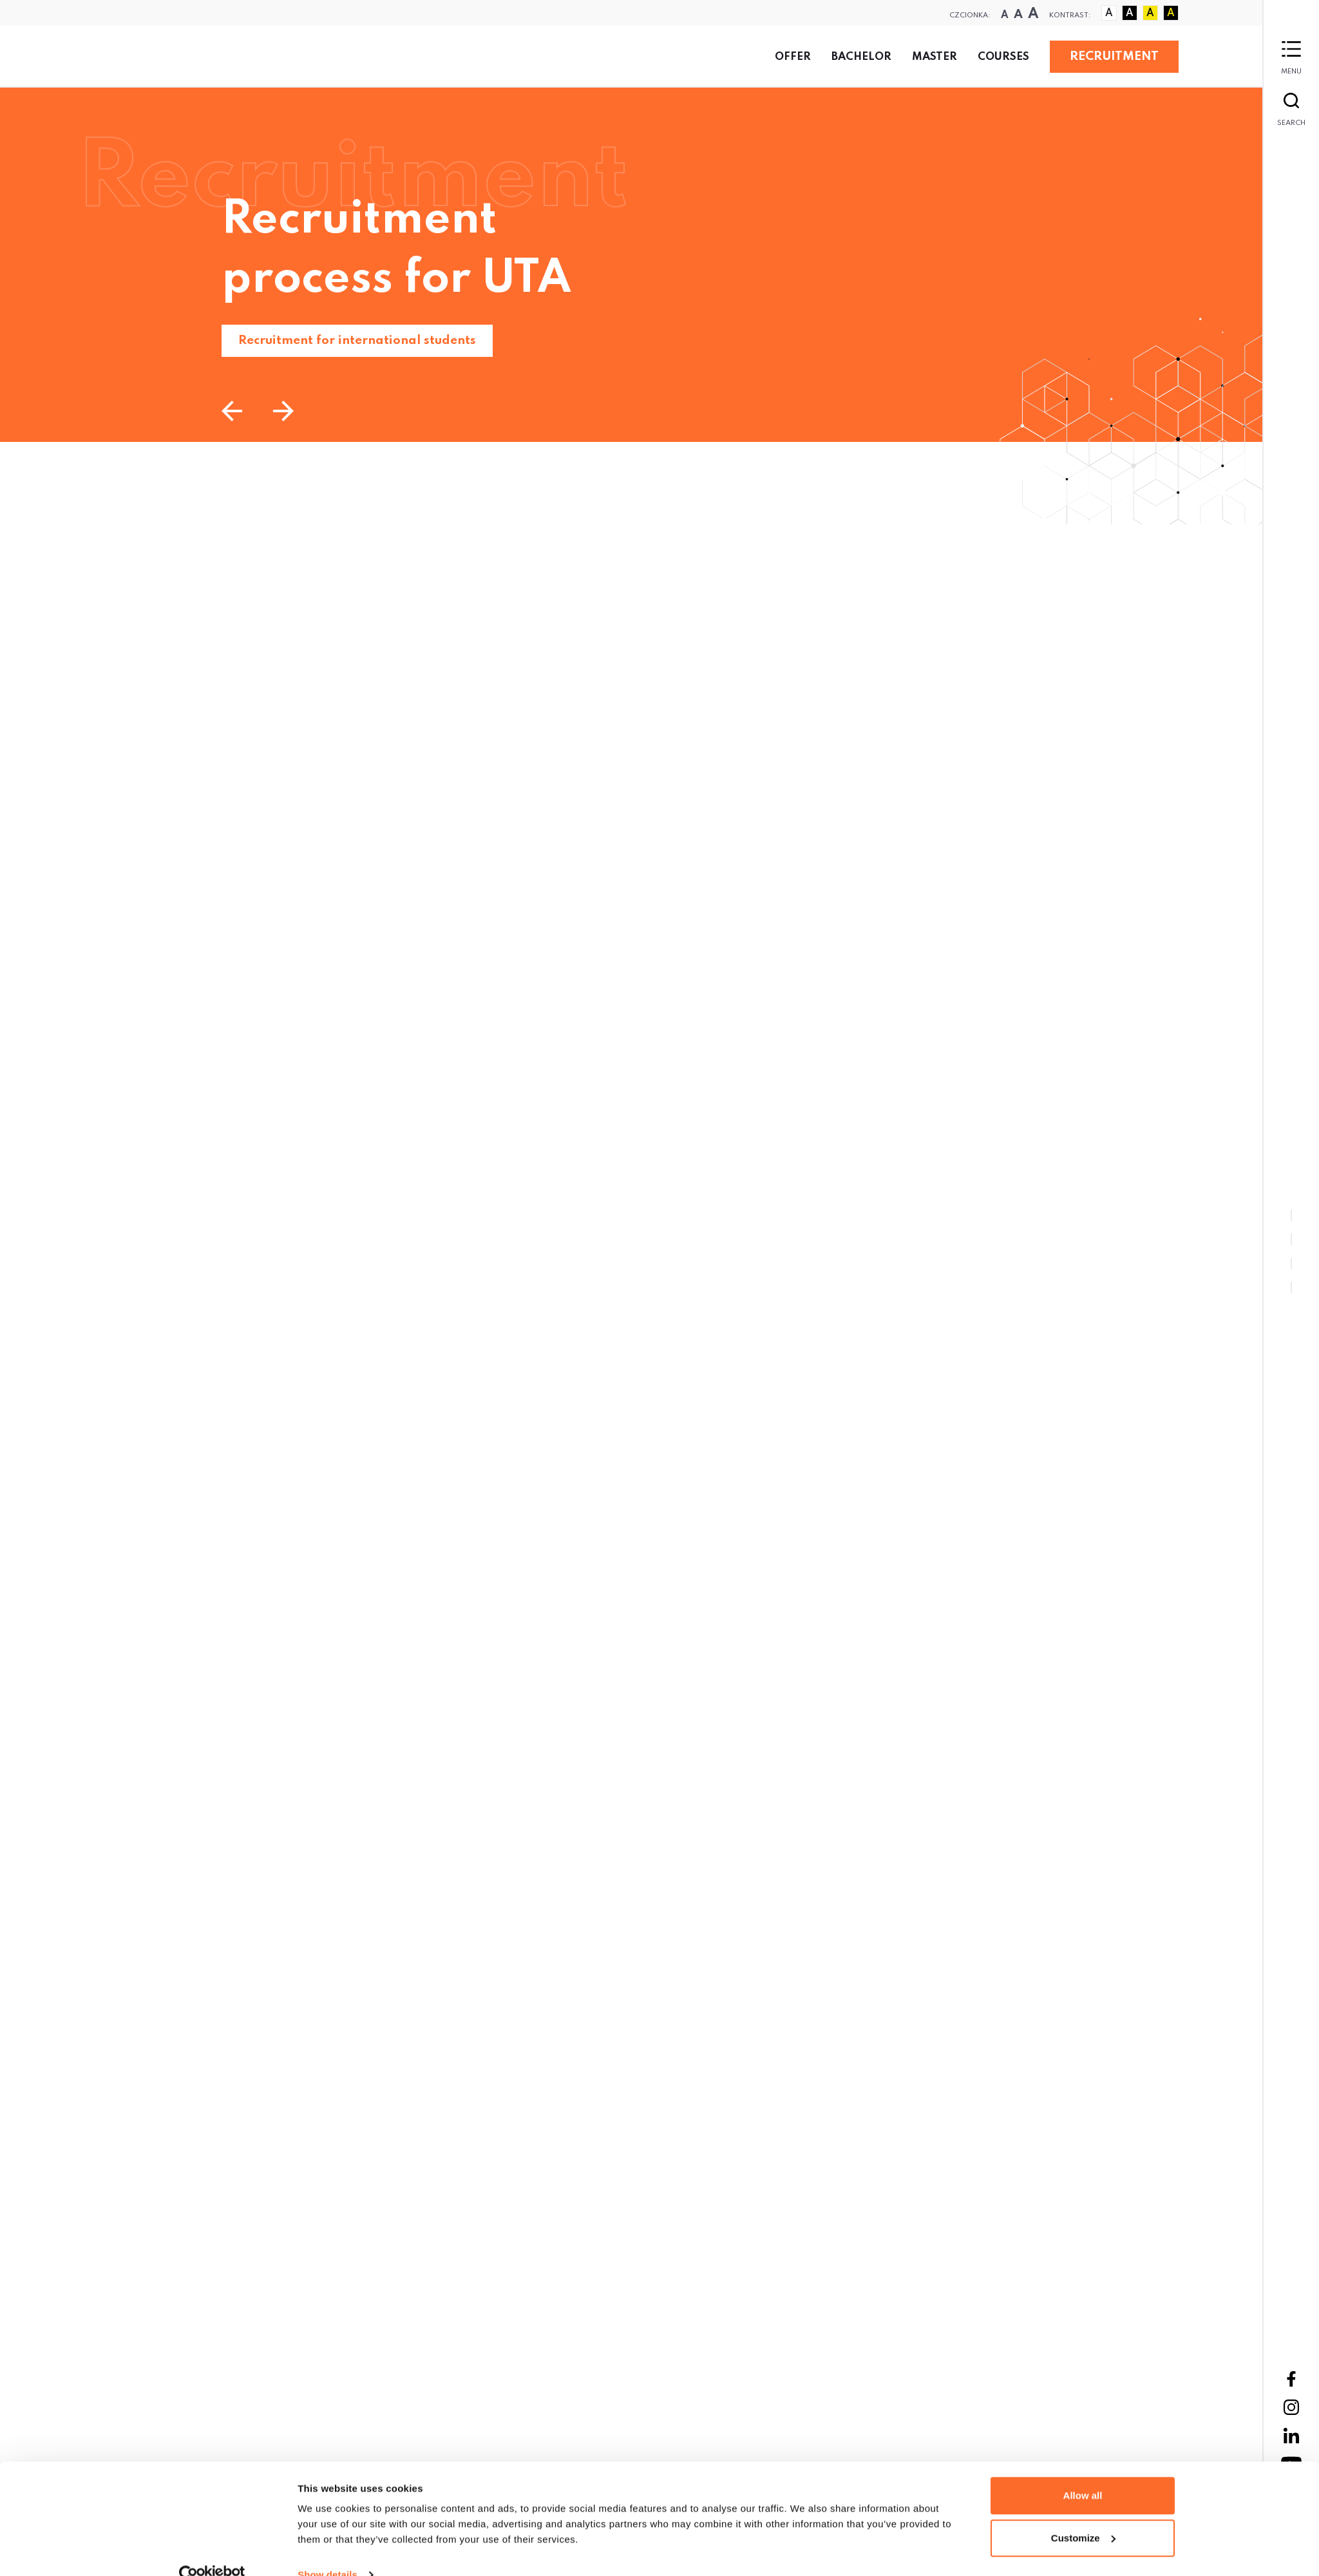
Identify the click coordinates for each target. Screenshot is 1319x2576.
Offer (793, 57)
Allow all (1083, 2230)
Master (934, 57)
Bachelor (861, 57)
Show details (327, 2309)
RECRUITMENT (1114, 56)
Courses (1003, 57)
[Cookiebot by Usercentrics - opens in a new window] (212, 2310)
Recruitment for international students (357, 340)
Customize (1083, 2272)
